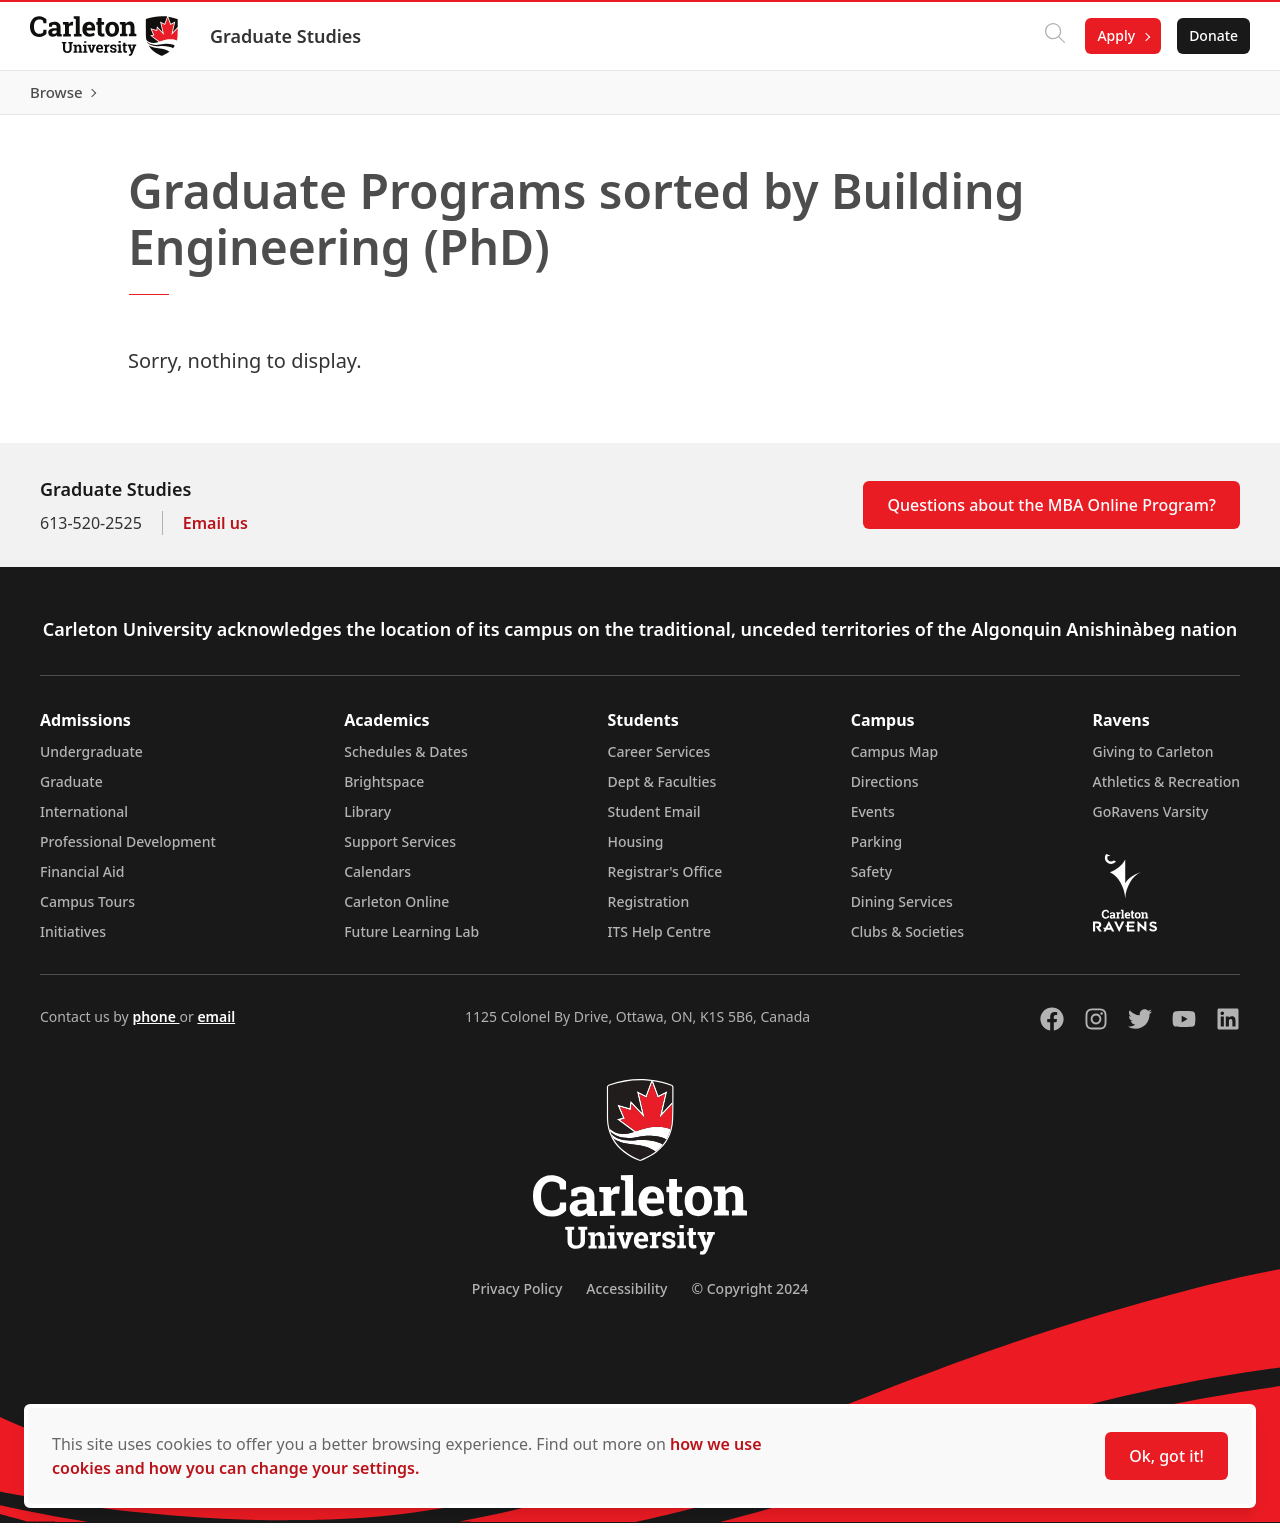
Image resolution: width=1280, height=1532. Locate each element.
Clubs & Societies (907, 940)
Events (873, 820)
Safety (872, 880)
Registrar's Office (665, 880)
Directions (885, 790)
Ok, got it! (1166, 1456)
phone (155, 1025)
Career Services (659, 760)
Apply (1114, 35)
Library (367, 820)
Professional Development (128, 850)
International (84, 820)
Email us (215, 532)
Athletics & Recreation (1166, 790)
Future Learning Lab (411, 940)
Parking (877, 850)
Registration (649, 910)
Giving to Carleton (1153, 760)
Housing (636, 850)
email (216, 1025)
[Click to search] (1053, 36)
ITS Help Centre (660, 940)
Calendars (377, 880)
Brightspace (384, 790)
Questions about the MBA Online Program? (1051, 514)
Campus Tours (87, 910)
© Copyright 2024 (749, 1297)
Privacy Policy (517, 1297)
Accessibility (626, 1297)
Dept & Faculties (662, 790)
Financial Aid (82, 880)
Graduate (71, 790)
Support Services (400, 850)
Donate (1211, 35)
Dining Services (902, 910)
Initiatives (73, 940)
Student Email (654, 820)
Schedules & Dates (406, 760)
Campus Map (895, 760)
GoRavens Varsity (1151, 820)
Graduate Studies (287, 36)
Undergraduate (91, 760)
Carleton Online (396, 910)
